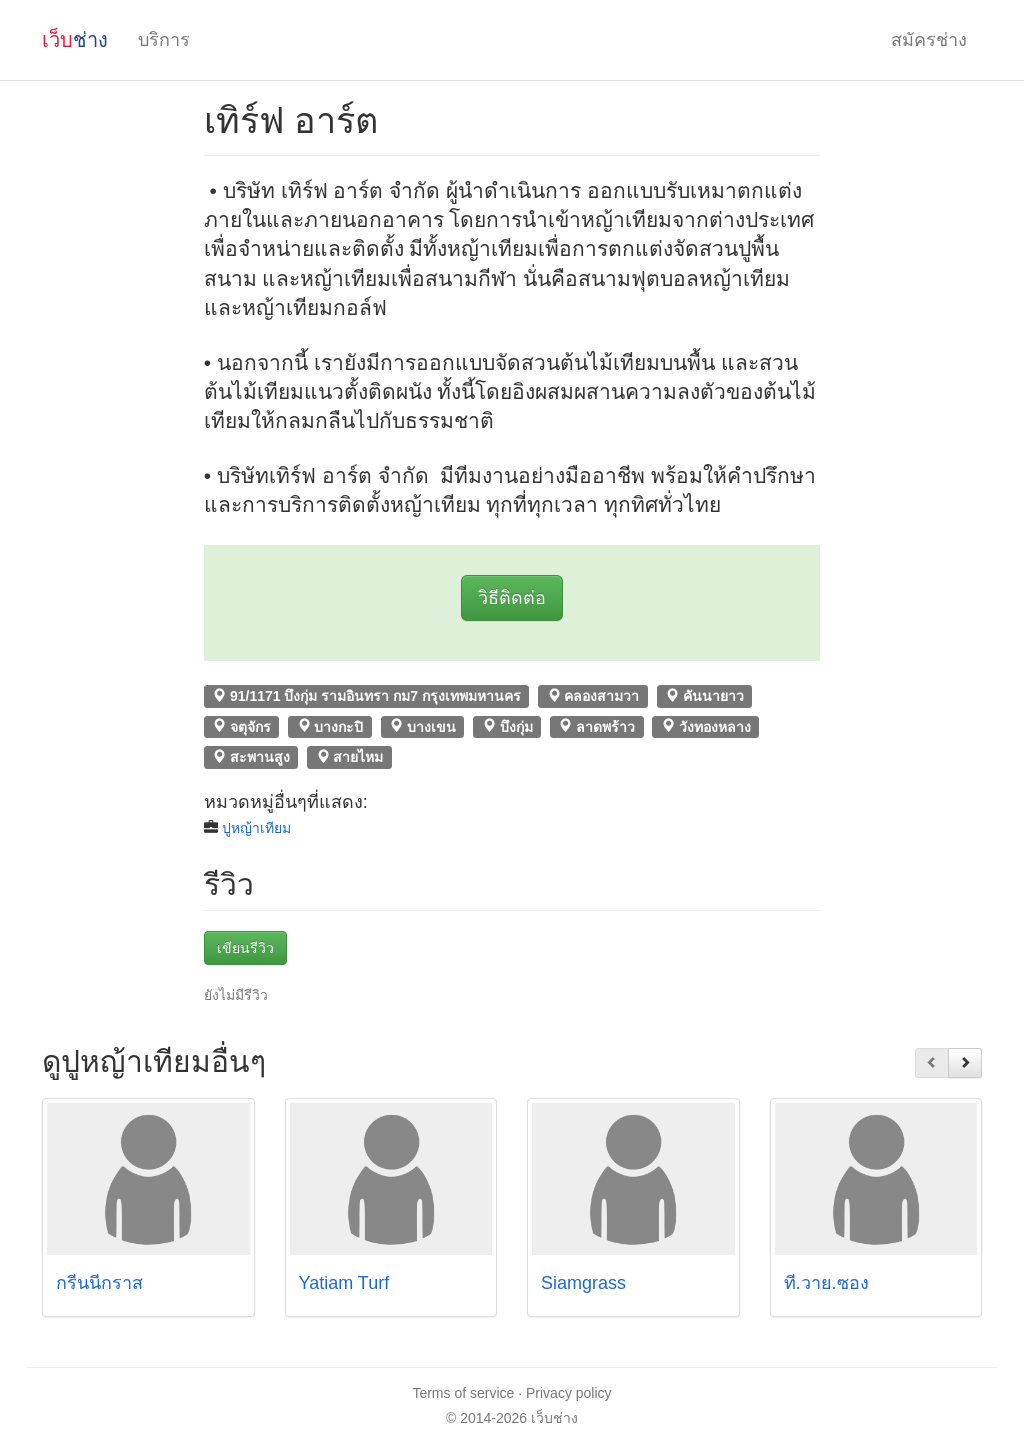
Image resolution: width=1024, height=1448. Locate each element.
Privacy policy (569, 1393)
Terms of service (463, 1393)
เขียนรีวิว (245, 948)
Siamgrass (583, 1283)
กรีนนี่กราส (99, 1283)
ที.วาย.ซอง (826, 1283)
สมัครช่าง (929, 40)
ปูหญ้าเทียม (256, 828)
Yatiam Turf (344, 1283)
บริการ (164, 40)
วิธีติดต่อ (512, 598)
